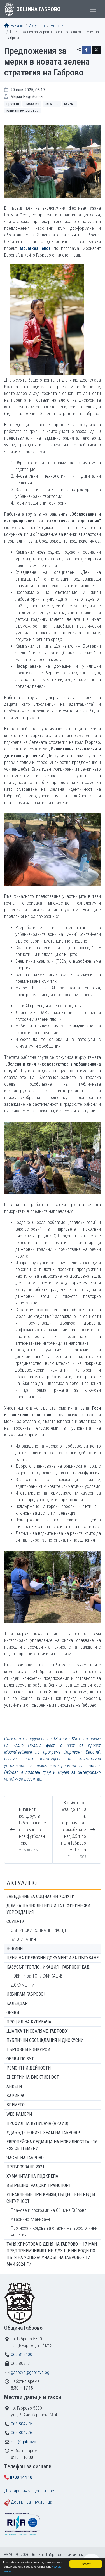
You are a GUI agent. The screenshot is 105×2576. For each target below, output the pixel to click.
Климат (69, 103)
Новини (57, 25)
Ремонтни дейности (28, 2068)
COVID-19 (15, 1921)
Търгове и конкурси (28, 2049)
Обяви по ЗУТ (20, 2058)
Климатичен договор (22, 110)
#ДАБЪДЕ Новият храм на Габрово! (43, 2132)
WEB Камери (19, 2114)
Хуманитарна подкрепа (32, 2176)
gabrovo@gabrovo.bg (30, 2372)
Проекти (12, 103)
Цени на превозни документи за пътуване (52, 1958)
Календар (17, 2003)
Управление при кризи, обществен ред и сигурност (50, 2198)
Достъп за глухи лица (31, 2502)
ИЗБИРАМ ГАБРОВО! (25, 1994)
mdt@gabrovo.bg (26, 2441)
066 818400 (21, 2354)
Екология (32, 103)
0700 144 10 (21, 2477)
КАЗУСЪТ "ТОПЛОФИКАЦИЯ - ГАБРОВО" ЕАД (48, 1967)
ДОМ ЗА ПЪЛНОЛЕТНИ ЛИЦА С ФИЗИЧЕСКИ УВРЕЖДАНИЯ (48, 1909)
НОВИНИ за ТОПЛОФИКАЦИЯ (37, 1976)
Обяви (12, 2012)
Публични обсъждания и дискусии (44, 2040)
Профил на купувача (28, 2022)
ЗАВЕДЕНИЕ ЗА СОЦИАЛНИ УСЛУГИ (40, 1896)
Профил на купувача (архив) (37, 2123)
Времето (15, 2105)
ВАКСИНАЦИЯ (23, 1939)
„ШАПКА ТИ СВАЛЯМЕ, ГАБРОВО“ (37, 2031)
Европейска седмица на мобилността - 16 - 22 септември (51, 2145)
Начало (13, 25)
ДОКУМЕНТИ (22, 1985)
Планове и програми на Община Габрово (49, 2210)
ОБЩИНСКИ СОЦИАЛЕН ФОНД (38, 1930)
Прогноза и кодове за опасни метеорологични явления (54, 2231)
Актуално (37, 25)
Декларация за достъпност (30, 2491)
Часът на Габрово (25, 2157)
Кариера (15, 2095)
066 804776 (21, 2432)
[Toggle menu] (93, 9)
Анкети (14, 2086)
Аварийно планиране (30, 2219)
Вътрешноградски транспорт (38, 2185)
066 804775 (21, 2423)
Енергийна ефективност (32, 2077)
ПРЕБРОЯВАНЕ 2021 (25, 2167)
